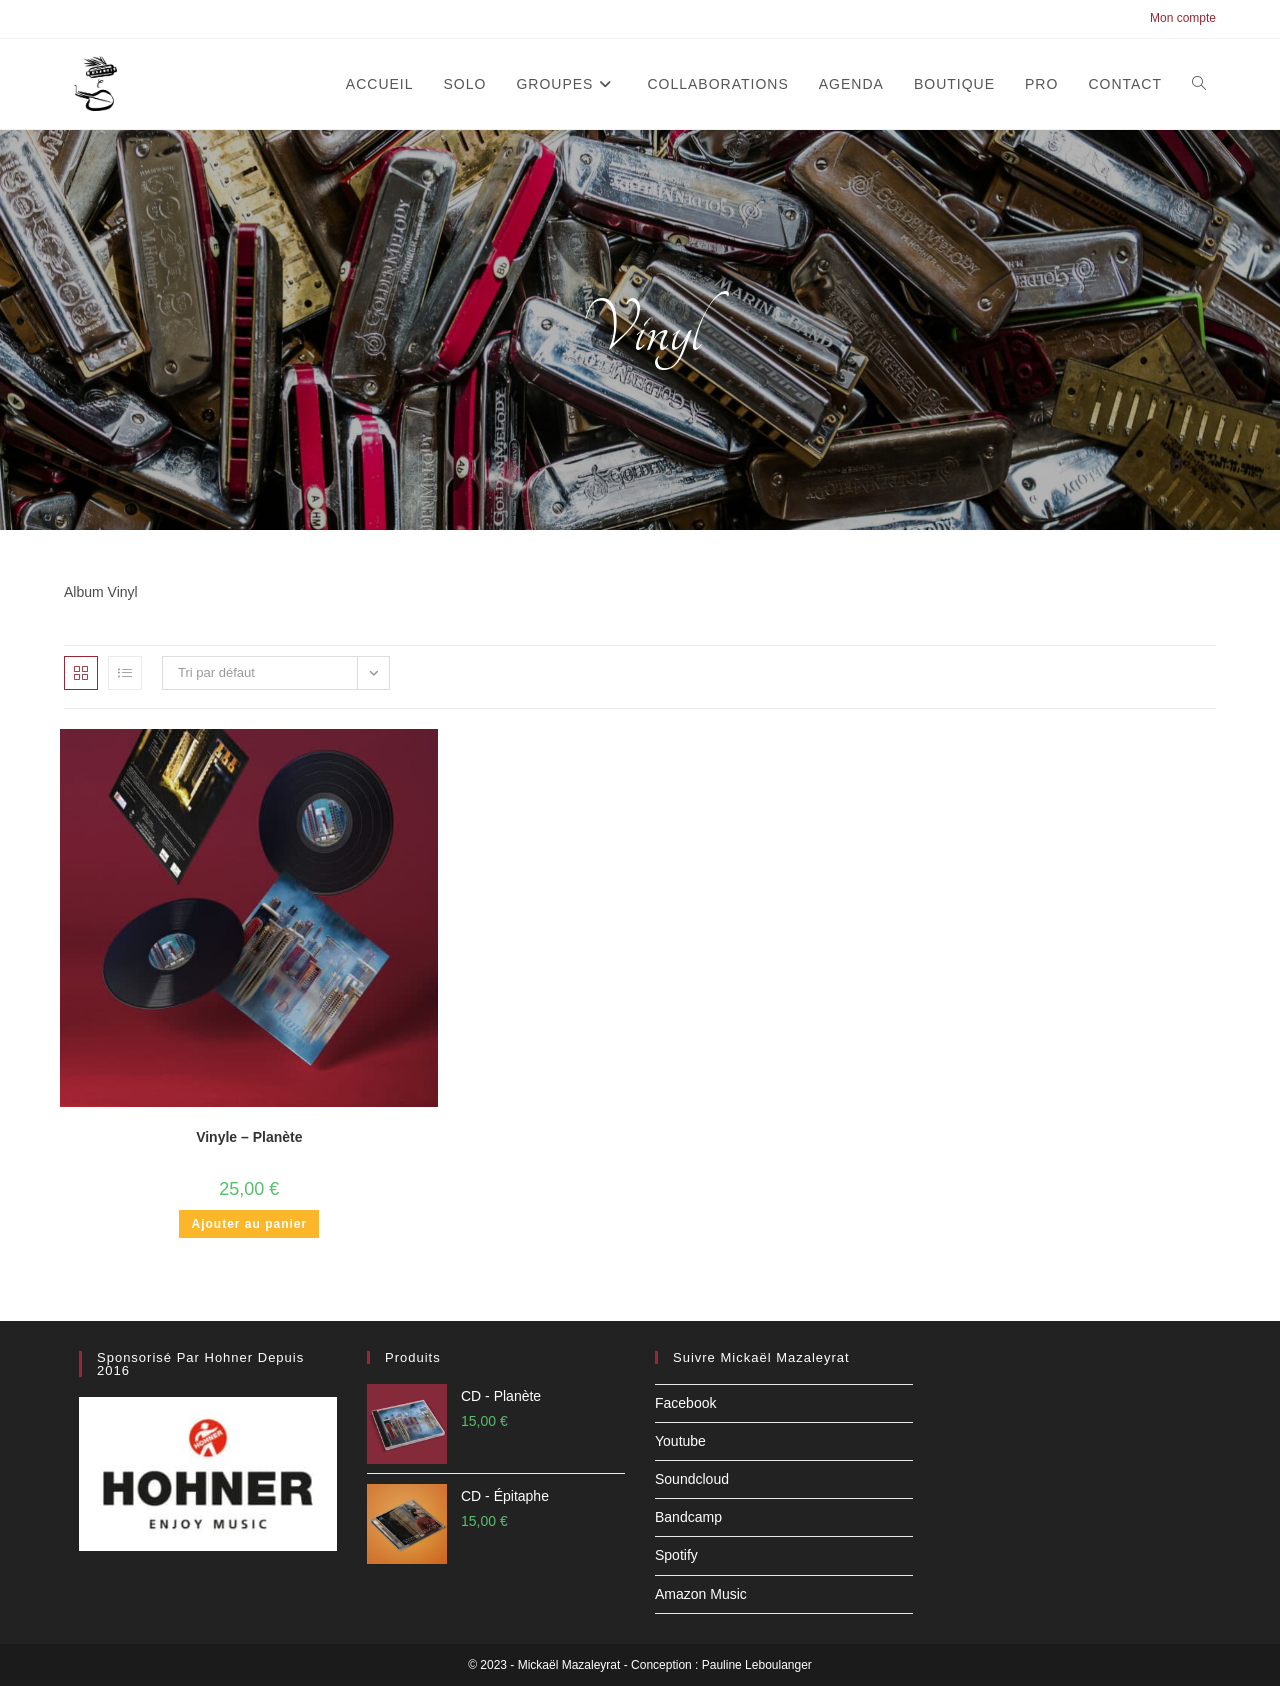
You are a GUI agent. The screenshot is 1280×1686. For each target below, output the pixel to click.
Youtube (680, 1441)
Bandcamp (688, 1517)
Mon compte (1183, 18)
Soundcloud (692, 1479)
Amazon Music (701, 1594)
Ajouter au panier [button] (249, 1224)
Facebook (685, 1403)
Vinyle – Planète (249, 1137)
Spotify (676, 1555)
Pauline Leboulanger (757, 1665)
